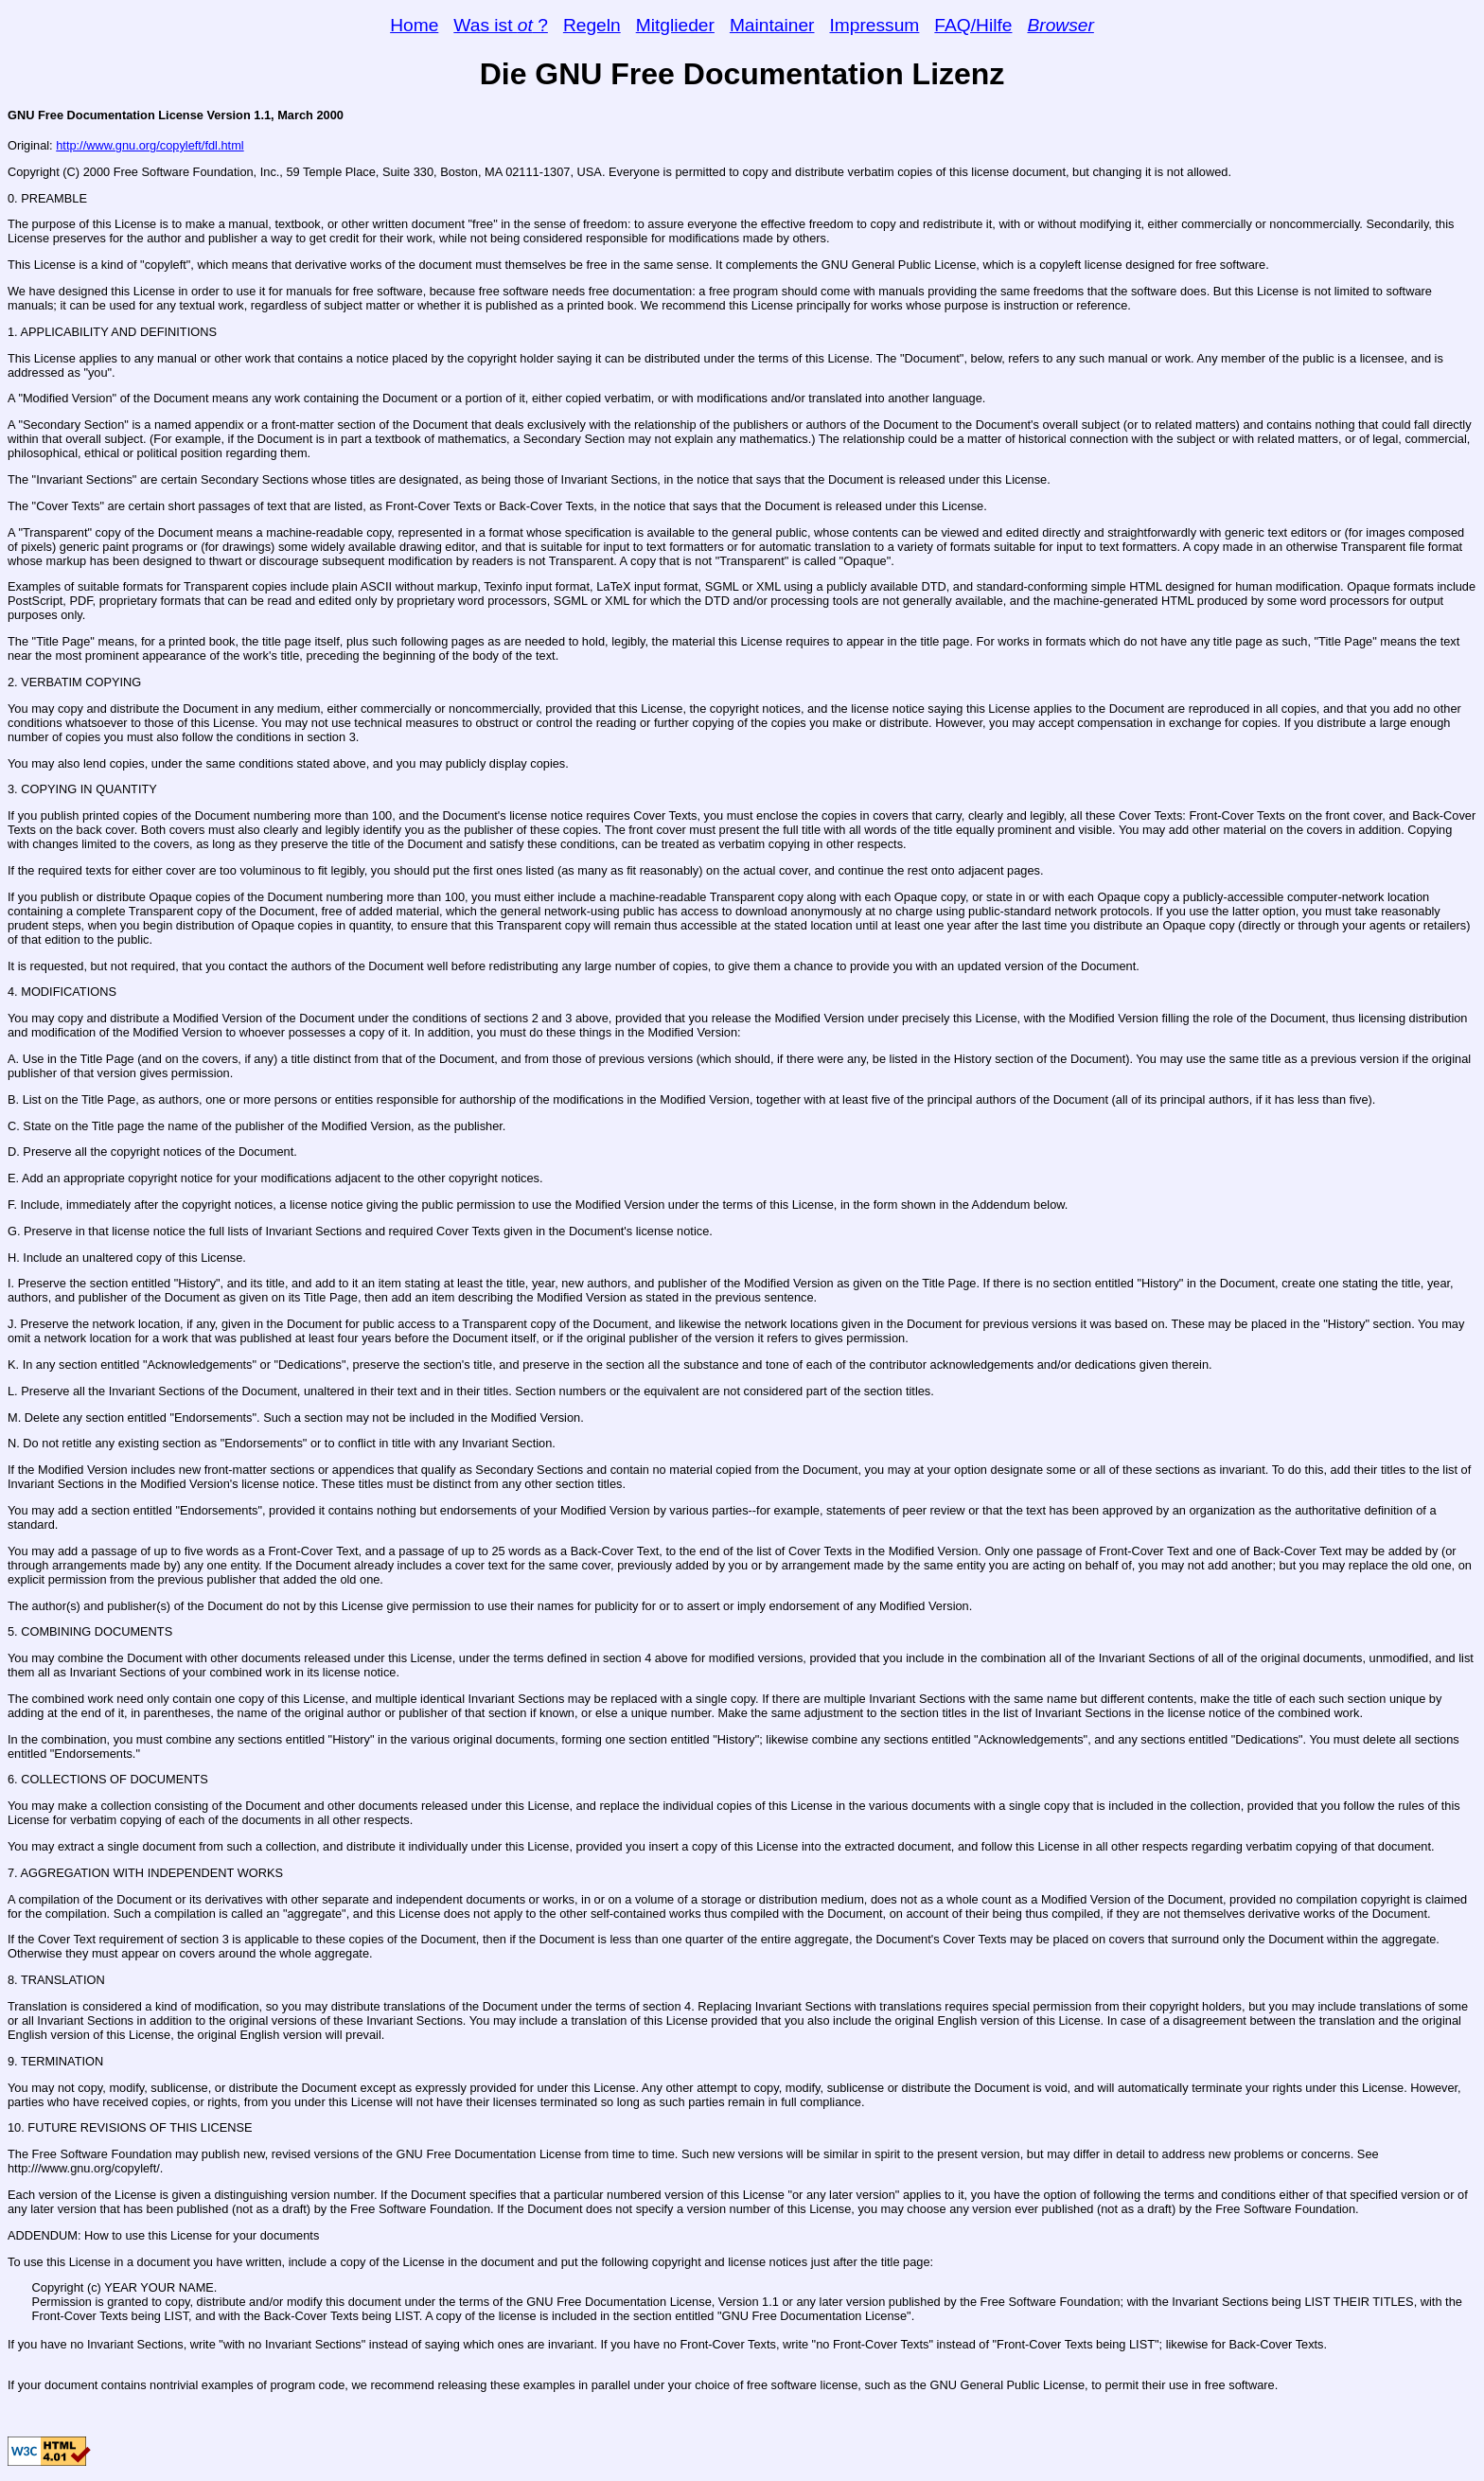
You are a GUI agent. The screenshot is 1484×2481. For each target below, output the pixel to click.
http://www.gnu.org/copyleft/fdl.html (149, 145)
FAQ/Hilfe (973, 25)
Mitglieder (675, 25)
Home (414, 25)
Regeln (592, 25)
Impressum (874, 25)
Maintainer (772, 25)
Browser (1060, 25)
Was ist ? (500, 25)
